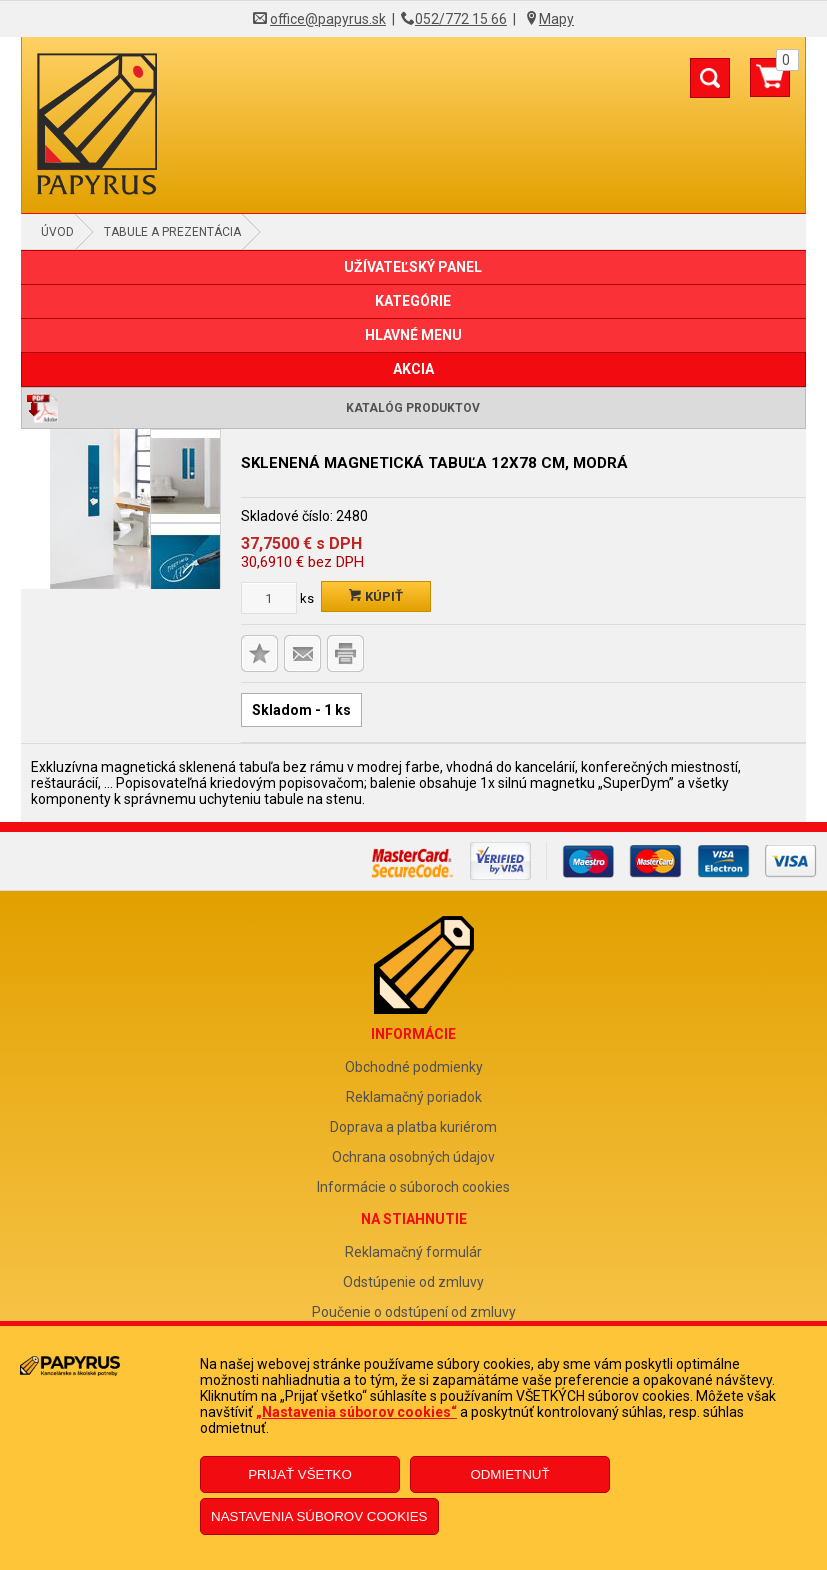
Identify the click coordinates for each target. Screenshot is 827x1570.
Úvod (57, 232)
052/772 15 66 (461, 19)
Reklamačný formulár (413, 1252)
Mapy (556, 19)
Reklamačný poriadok (414, 1097)
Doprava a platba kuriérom (413, 1127)
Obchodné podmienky (414, 1067)
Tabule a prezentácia (172, 232)
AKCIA (413, 369)
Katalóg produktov (413, 408)
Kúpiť (376, 596)
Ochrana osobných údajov (413, 1157)
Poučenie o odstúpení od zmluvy (414, 1312)
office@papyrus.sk (328, 19)
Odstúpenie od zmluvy (413, 1282)
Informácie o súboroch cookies (413, 1187)
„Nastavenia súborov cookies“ (356, 1412)
